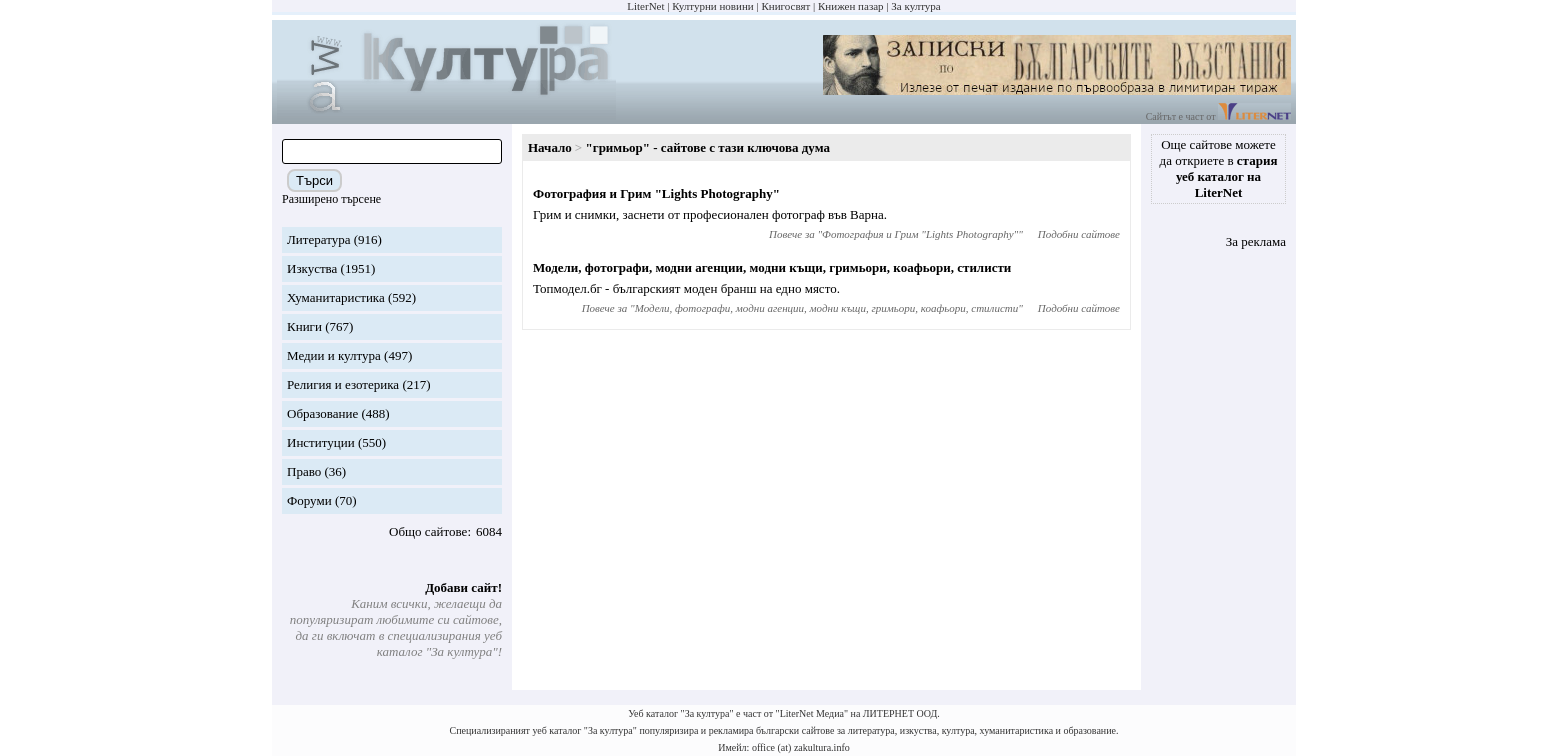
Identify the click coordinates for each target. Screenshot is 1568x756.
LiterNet (645, 6)
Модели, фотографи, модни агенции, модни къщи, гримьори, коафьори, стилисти (772, 267)
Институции (321, 442)
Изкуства (312, 268)
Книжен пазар (851, 6)
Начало (550, 147)
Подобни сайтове (1079, 234)
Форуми (309, 500)
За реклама (1256, 241)
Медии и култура (334, 355)
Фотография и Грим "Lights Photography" (656, 193)
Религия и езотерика (343, 384)
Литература (318, 239)
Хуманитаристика (336, 297)
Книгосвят (785, 6)
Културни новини (712, 6)
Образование (322, 413)
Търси (314, 180)
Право (304, 471)
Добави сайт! (463, 587)
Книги (304, 326)
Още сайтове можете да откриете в (1219, 168)
